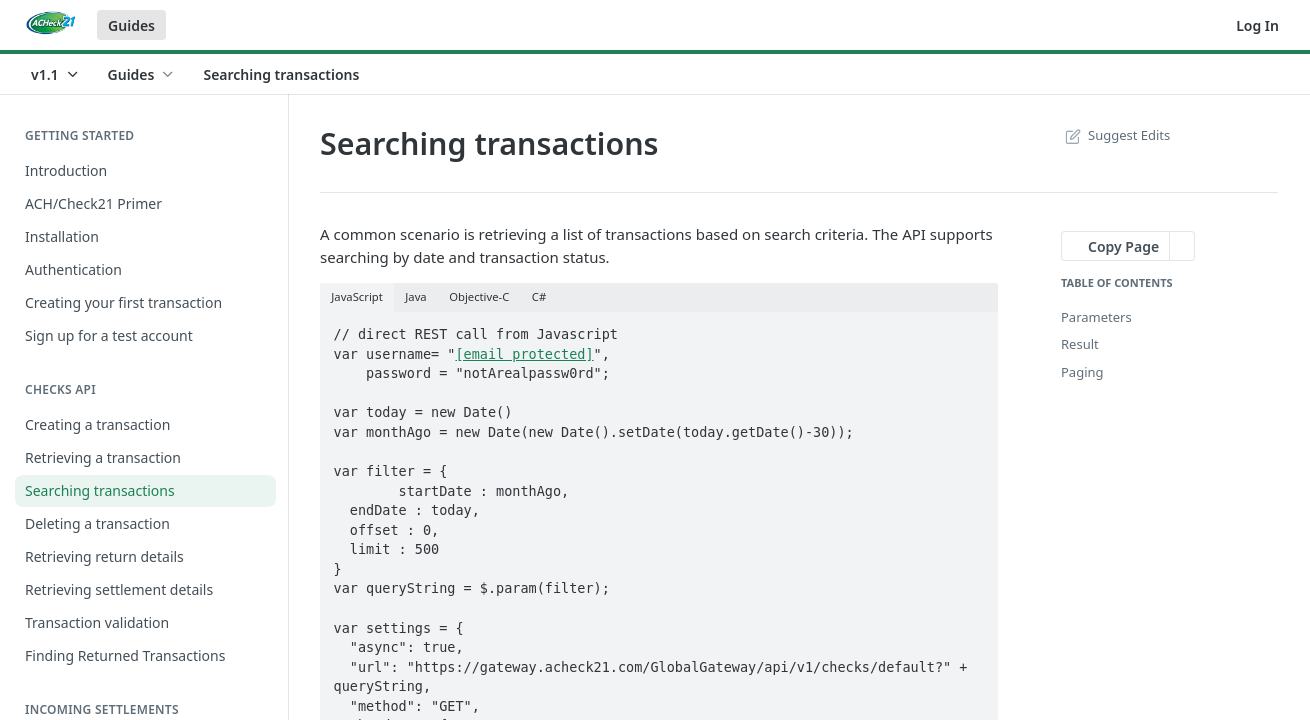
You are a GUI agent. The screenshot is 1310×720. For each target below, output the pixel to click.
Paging (1082, 372)
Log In (1257, 25)
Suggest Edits (1115, 135)
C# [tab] (539, 296)
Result (1080, 344)
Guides (131, 25)
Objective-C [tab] (479, 296)
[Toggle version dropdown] (56, 74)
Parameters (1096, 317)
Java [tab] (415, 296)
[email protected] (524, 354)
